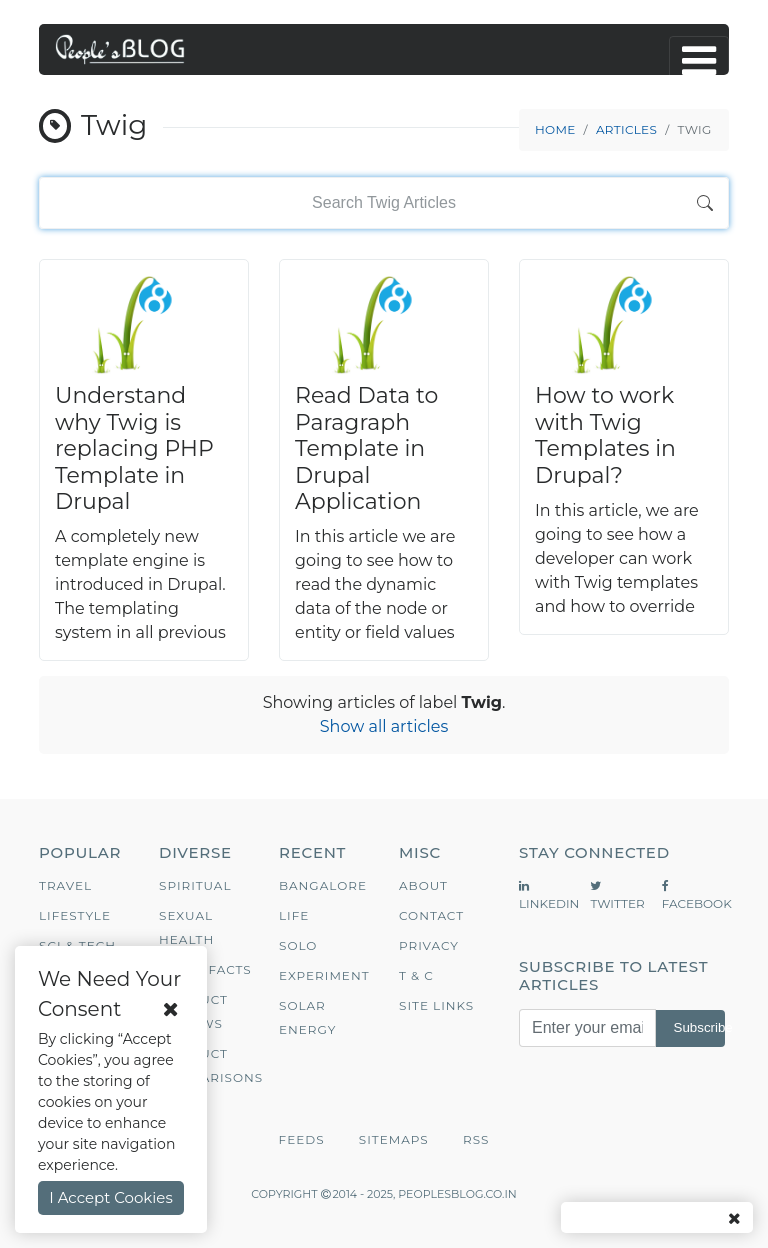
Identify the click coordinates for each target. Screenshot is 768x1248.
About (423, 885)
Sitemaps (394, 1139)
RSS (476, 1139)
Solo (298, 945)
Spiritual (195, 885)
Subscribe (699, 1027)
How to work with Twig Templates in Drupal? (605, 435)
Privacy (429, 945)
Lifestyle (75, 915)
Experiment (324, 975)
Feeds (302, 1139)
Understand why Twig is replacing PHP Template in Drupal (134, 448)
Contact (431, 915)
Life (294, 915)
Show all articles (384, 726)
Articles (626, 129)
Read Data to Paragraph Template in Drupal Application (366, 448)
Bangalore (323, 885)
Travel (65, 885)
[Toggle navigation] (699, 61)
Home (555, 129)
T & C (416, 975)
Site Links (436, 1005)
